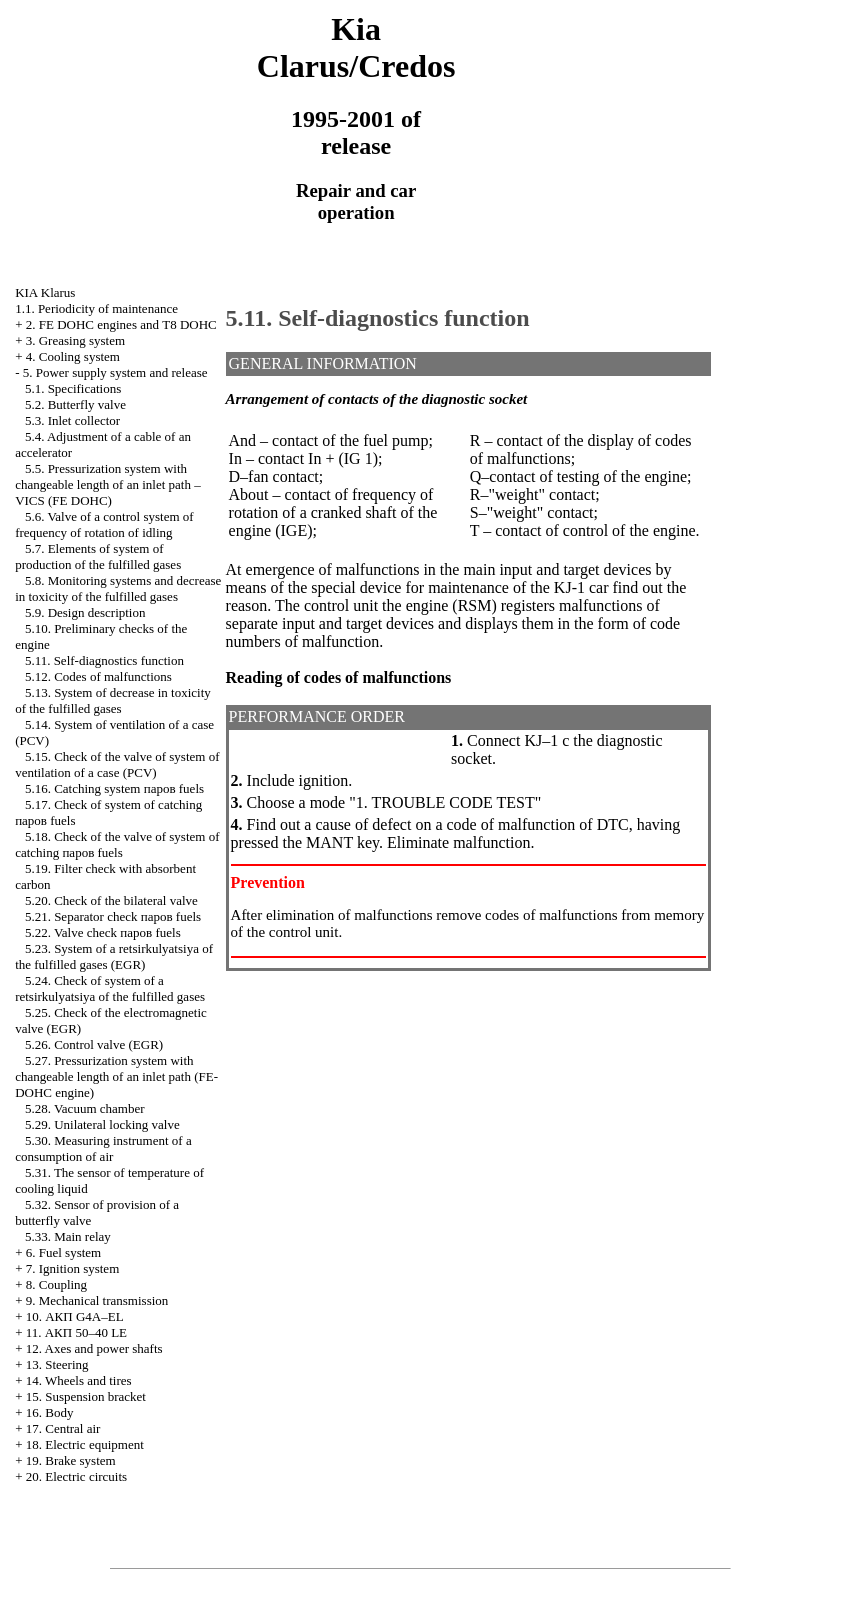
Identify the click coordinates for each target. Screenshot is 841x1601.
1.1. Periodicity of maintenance (96, 308)
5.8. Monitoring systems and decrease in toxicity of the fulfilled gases (118, 588)
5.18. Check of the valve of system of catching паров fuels (117, 844)
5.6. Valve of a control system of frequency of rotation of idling (104, 524)
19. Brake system (71, 1460)
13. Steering (57, 1364)
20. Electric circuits (76, 1476)
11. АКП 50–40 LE (76, 1332)
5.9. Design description (85, 612)
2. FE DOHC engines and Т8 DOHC (121, 324)
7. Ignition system (73, 1268)
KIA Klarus (45, 292)
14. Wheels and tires (79, 1380)
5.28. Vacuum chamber (85, 1108)
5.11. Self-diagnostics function (104, 660)
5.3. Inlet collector (72, 420)
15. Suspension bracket (86, 1396)
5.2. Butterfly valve (75, 404)
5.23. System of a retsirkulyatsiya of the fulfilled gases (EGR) (114, 956)
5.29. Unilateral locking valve (102, 1124)
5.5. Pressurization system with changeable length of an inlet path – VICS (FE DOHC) (108, 484)
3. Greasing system (75, 340)
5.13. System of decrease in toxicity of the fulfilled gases (113, 700)
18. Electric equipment (85, 1444)
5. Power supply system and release (115, 372)
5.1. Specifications (73, 388)
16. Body (50, 1412)
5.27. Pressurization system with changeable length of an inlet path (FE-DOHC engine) (116, 1076)
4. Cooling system (73, 356)
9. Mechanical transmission (97, 1300)
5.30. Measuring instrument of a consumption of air (103, 1148)
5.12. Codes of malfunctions (98, 676)
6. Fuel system (63, 1252)
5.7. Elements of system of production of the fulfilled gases (98, 556)
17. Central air (63, 1428)
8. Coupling (56, 1284)
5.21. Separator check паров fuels (113, 916)
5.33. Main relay (68, 1236)
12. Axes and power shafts (94, 1348)
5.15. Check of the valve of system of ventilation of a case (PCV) (117, 764)
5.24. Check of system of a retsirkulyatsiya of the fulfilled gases (110, 988)
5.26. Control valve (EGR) (94, 1044)
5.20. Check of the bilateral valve (111, 900)
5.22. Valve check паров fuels (103, 932)
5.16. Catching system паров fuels (114, 788)
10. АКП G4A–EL (75, 1316)
